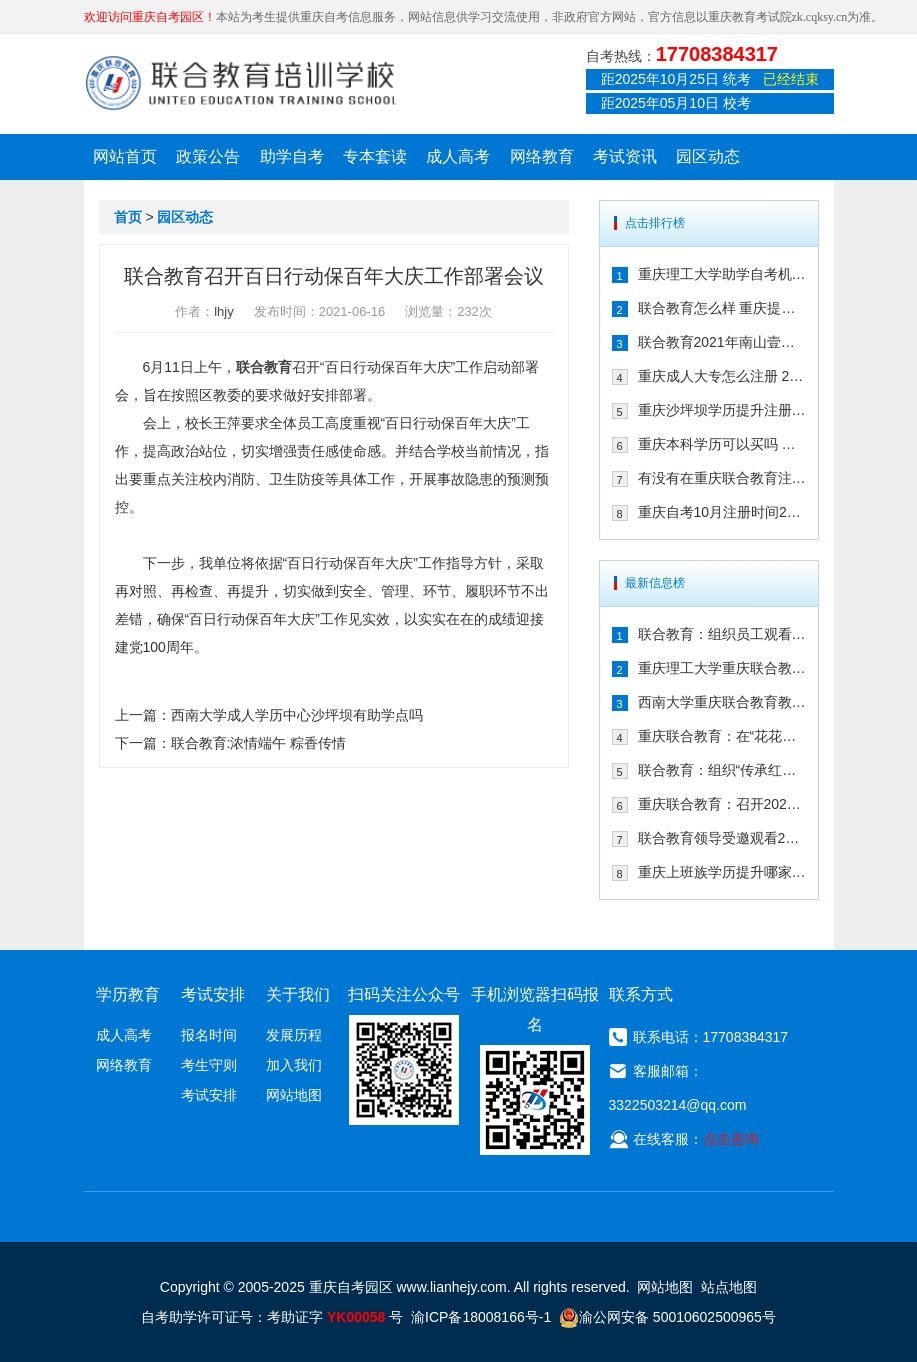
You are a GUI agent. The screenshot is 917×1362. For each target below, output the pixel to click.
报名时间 (209, 1035)
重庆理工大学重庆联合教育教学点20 (722, 668)
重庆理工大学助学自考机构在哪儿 (722, 274)
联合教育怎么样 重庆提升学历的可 (722, 308)
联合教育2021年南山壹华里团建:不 (722, 342)
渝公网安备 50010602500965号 (667, 1317)
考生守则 (209, 1065)
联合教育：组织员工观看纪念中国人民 (722, 634)
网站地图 (294, 1095)
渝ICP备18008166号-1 (481, 1317)
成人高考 (458, 156)
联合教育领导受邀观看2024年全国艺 (722, 838)
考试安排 (209, 1095)
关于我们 (298, 994)
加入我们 (294, 1065)
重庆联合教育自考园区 (241, 83)
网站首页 (125, 156)
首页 (128, 217)
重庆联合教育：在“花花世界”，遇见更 (722, 736)
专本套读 (375, 156)
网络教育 (542, 156)
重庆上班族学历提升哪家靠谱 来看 (722, 872)
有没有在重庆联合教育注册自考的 (722, 478)
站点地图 (729, 1287)
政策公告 (208, 156)
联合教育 (264, 367)
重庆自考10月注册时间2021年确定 (722, 512)
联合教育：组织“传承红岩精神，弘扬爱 (722, 770)
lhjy (224, 311)
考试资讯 (625, 156)
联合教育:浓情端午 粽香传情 (259, 743)
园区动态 (708, 156)
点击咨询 (731, 1139)
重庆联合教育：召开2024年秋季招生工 (722, 804)
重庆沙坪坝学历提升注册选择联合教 (722, 410)
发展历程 (294, 1035)
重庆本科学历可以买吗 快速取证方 (722, 444)
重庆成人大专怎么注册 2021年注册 (722, 376)
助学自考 (292, 156)
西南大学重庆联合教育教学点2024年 (722, 702)
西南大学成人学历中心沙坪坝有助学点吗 (297, 715)
